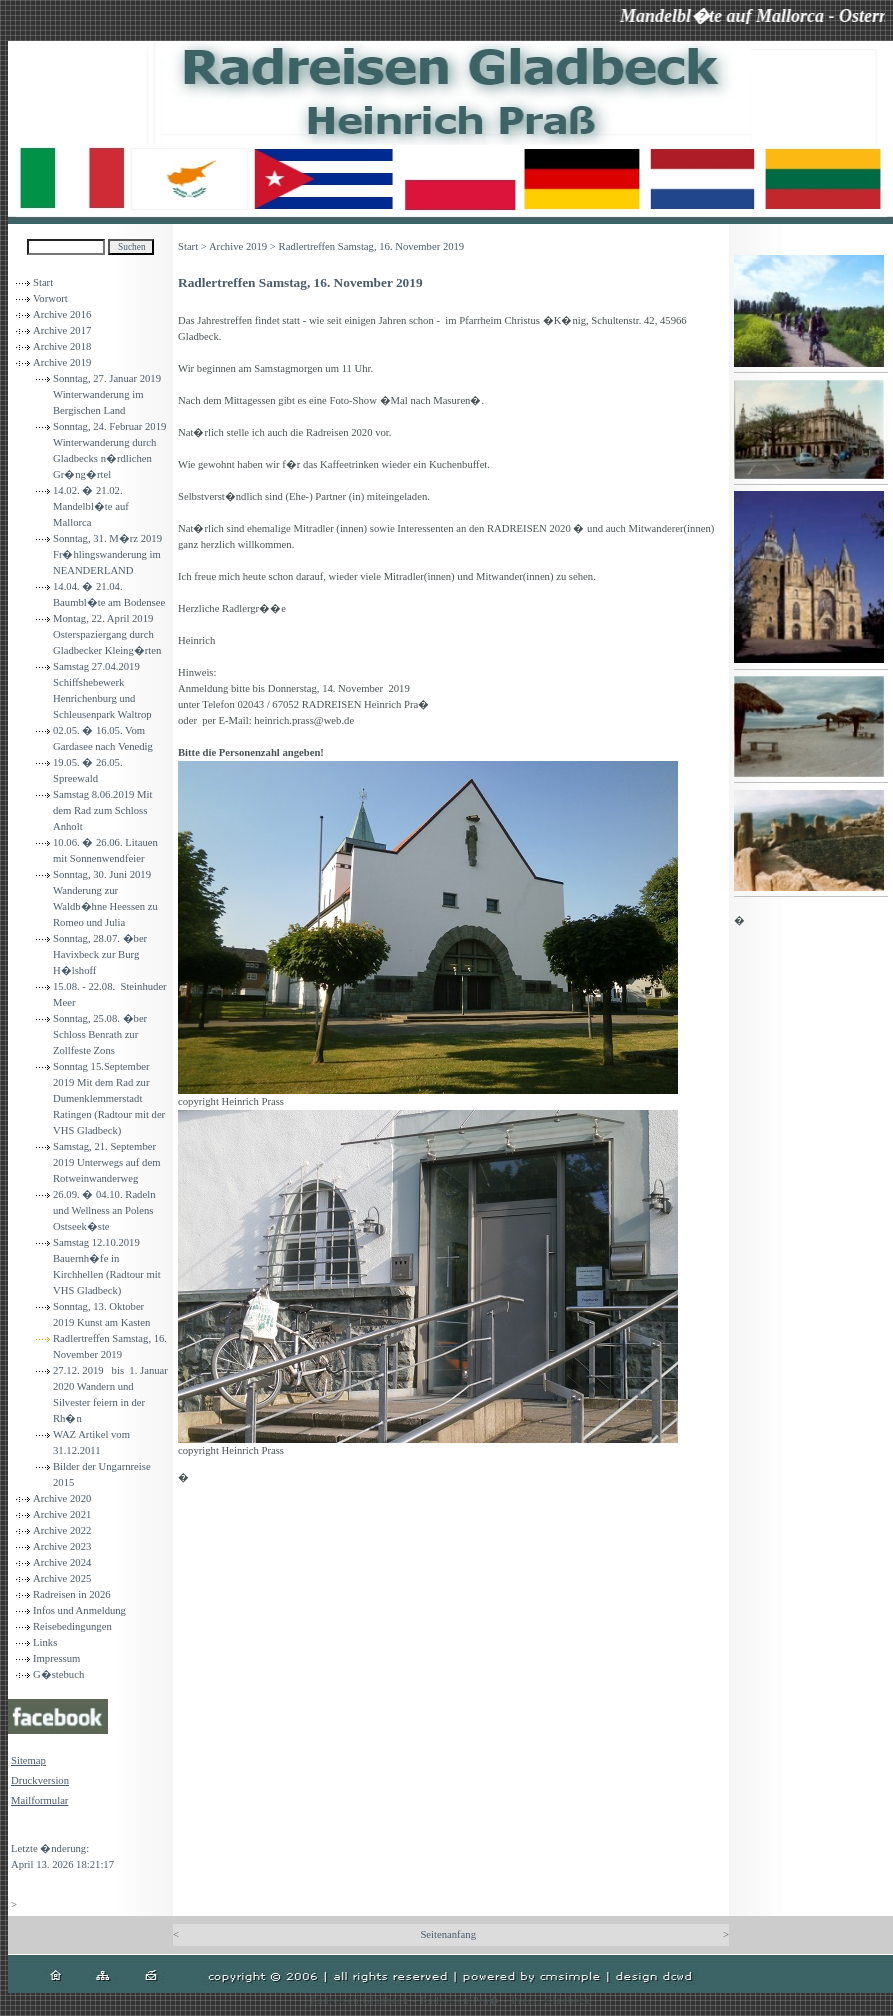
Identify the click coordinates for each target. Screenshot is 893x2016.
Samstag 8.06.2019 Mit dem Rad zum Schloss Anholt (102, 810)
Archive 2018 (62, 346)
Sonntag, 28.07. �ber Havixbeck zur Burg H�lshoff (100, 954)
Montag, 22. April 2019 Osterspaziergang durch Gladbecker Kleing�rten (107, 634)
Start (43, 282)
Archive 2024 (62, 1562)
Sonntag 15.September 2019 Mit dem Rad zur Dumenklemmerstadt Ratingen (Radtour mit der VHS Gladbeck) (109, 1098)
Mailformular (39, 1800)
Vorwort (50, 298)
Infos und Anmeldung (79, 1610)
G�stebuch (58, 1674)
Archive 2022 (62, 1530)
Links (45, 1642)
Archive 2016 (62, 314)
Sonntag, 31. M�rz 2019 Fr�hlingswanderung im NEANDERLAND (107, 554)
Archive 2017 (62, 330)
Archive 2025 (62, 1578)
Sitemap (28, 1760)
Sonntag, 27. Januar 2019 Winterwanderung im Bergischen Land (107, 394)
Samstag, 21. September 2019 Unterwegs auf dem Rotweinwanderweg (106, 1162)
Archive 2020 (62, 1498)
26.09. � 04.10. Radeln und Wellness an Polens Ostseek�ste (104, 1210)
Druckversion (40, 1780)
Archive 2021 (62, 1514)
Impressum (56, 1658)
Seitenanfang (448, 1934)
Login (23, 1828)
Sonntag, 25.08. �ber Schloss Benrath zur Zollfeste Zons (100, 1034)
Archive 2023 (62, 1546)
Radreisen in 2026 (72, 1594)
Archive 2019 (62, 362)
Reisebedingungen (72, 1626)
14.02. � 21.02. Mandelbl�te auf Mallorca (91, 506)
